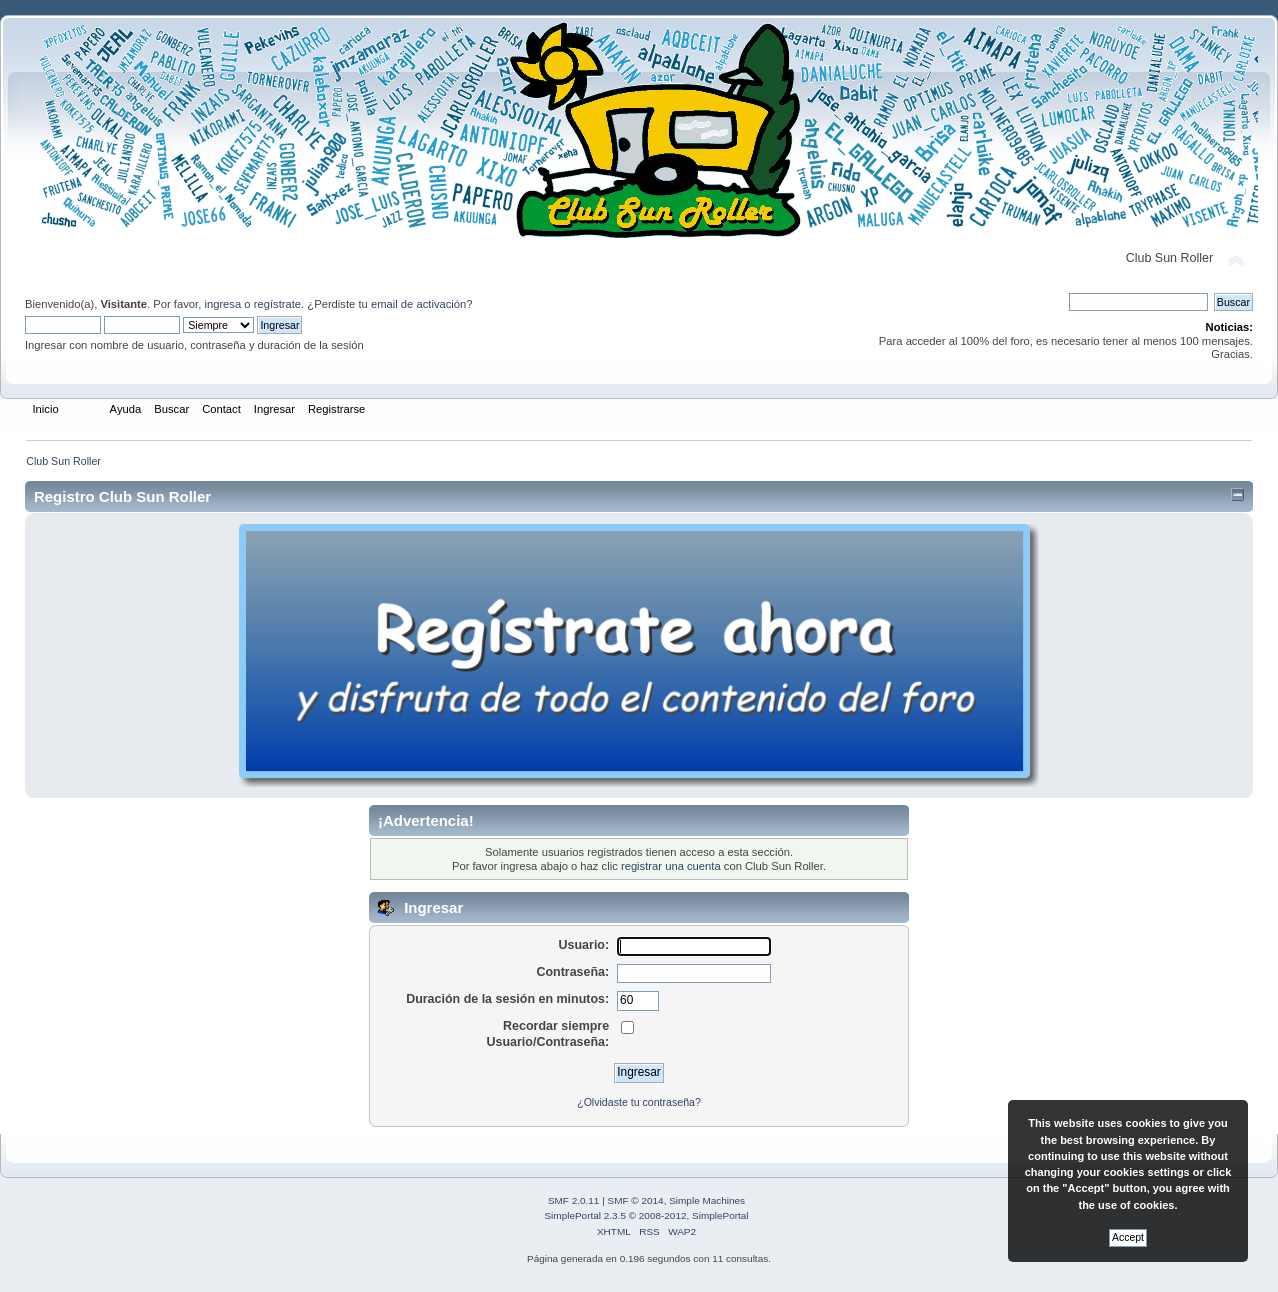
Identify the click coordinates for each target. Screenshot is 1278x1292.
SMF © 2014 (636, 1200)
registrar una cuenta (671, 866)
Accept (1128, 1237)
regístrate (277, 304)
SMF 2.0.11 (574, 1200)
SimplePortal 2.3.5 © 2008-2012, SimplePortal (646, 1215)
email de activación (418, 304)
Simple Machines (707, 1200)
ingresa (222, 304)
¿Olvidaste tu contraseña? (639, 1102)
